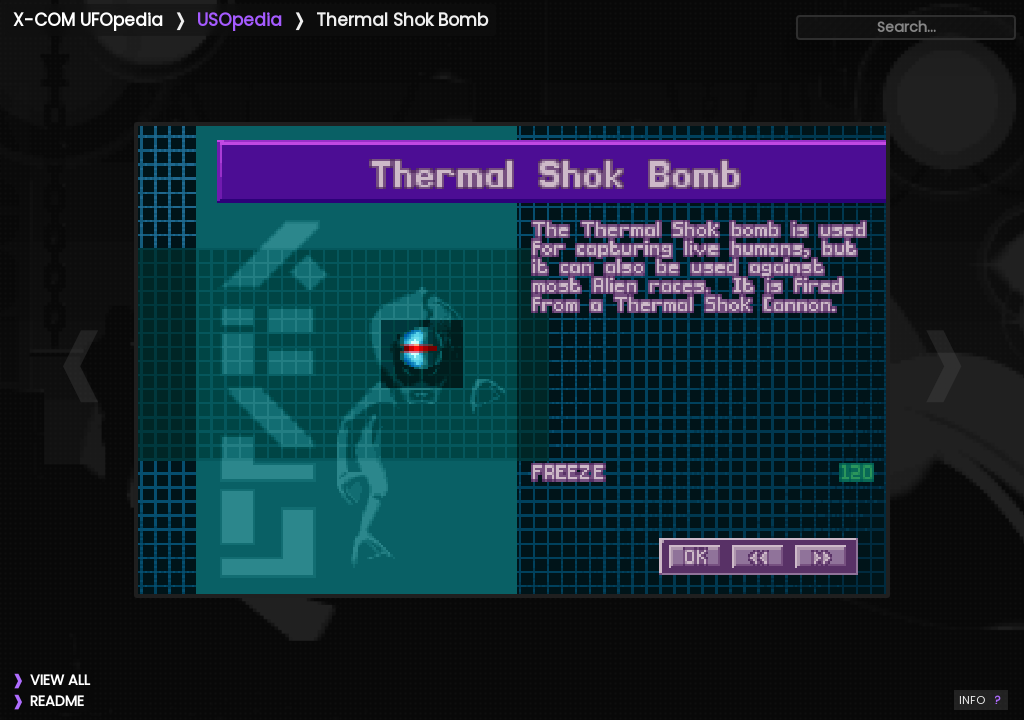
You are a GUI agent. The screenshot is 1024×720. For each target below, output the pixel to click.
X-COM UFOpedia (88, 20)
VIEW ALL (60, 680)
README (57, 701)
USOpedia (239, 20)
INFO (981, 700)
